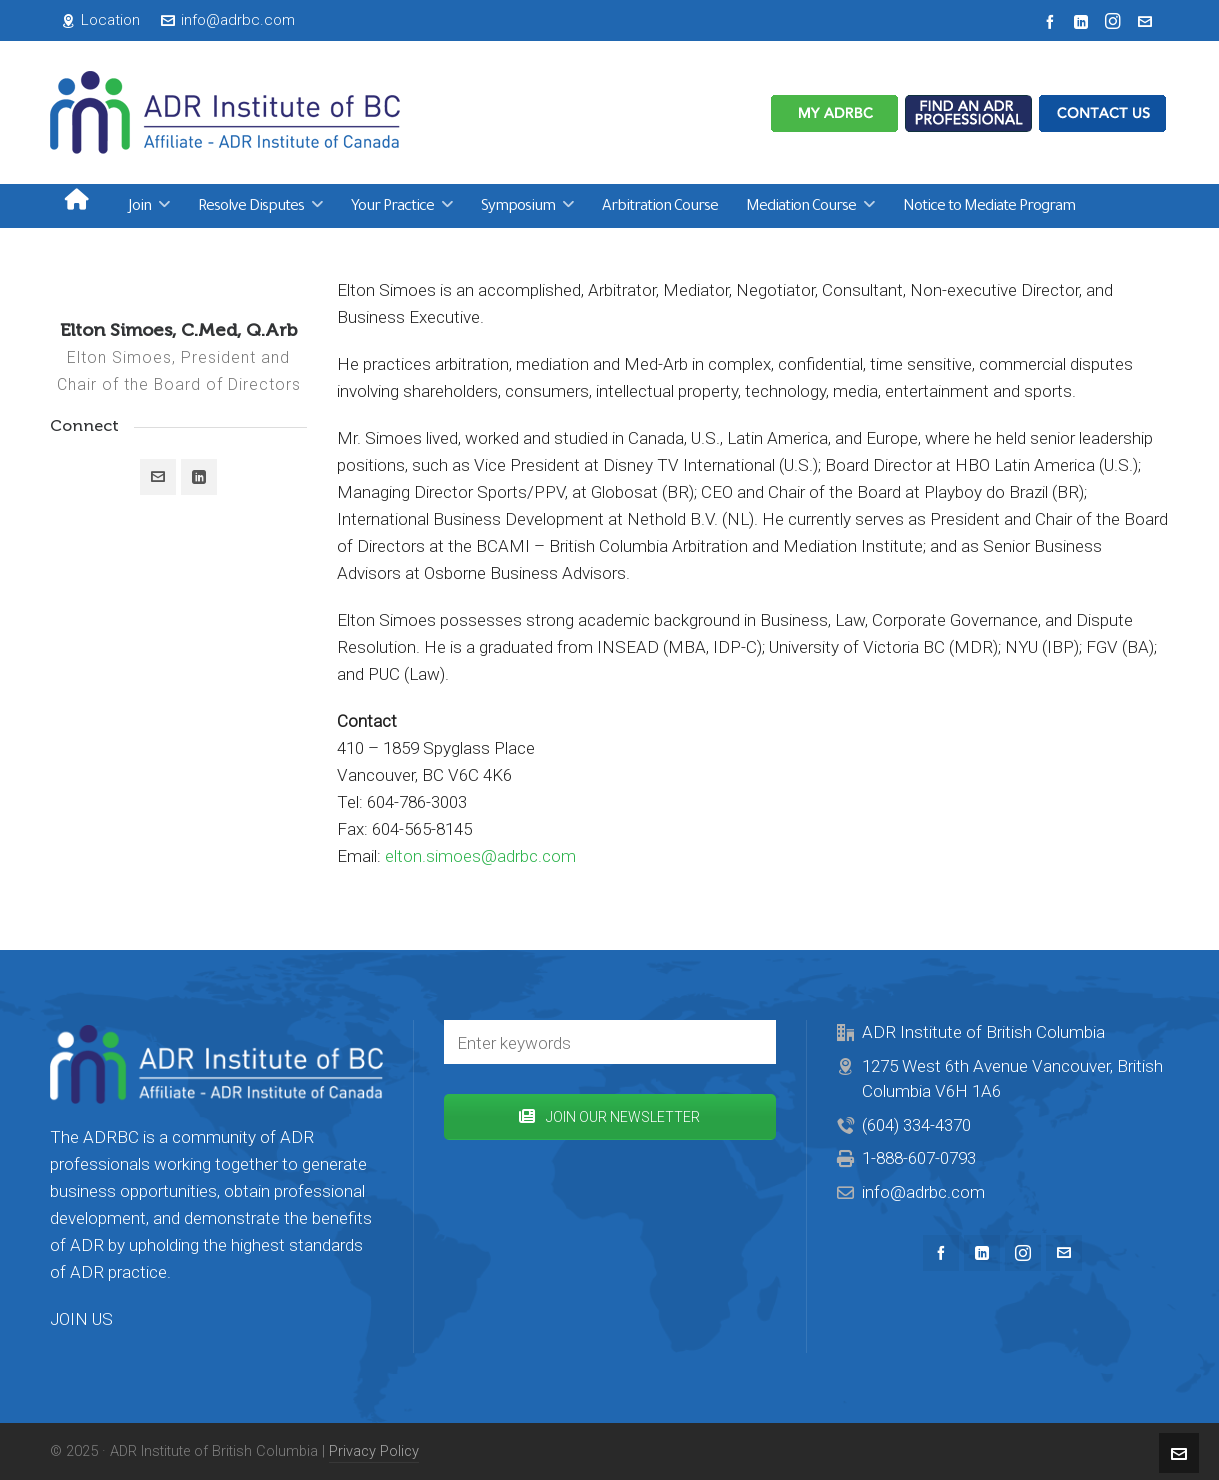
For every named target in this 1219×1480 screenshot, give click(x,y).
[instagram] (1116, 21)
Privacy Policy (374, 1451)
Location (100, 20)
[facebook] (1053, 21)
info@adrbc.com (228, 20)
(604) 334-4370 (916, 1125)
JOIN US (81, 1319)
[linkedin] (1084, 21)
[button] (751, 1042)
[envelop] (1148, 21)
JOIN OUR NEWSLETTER (609, 1117)
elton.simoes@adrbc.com (480, 856)
